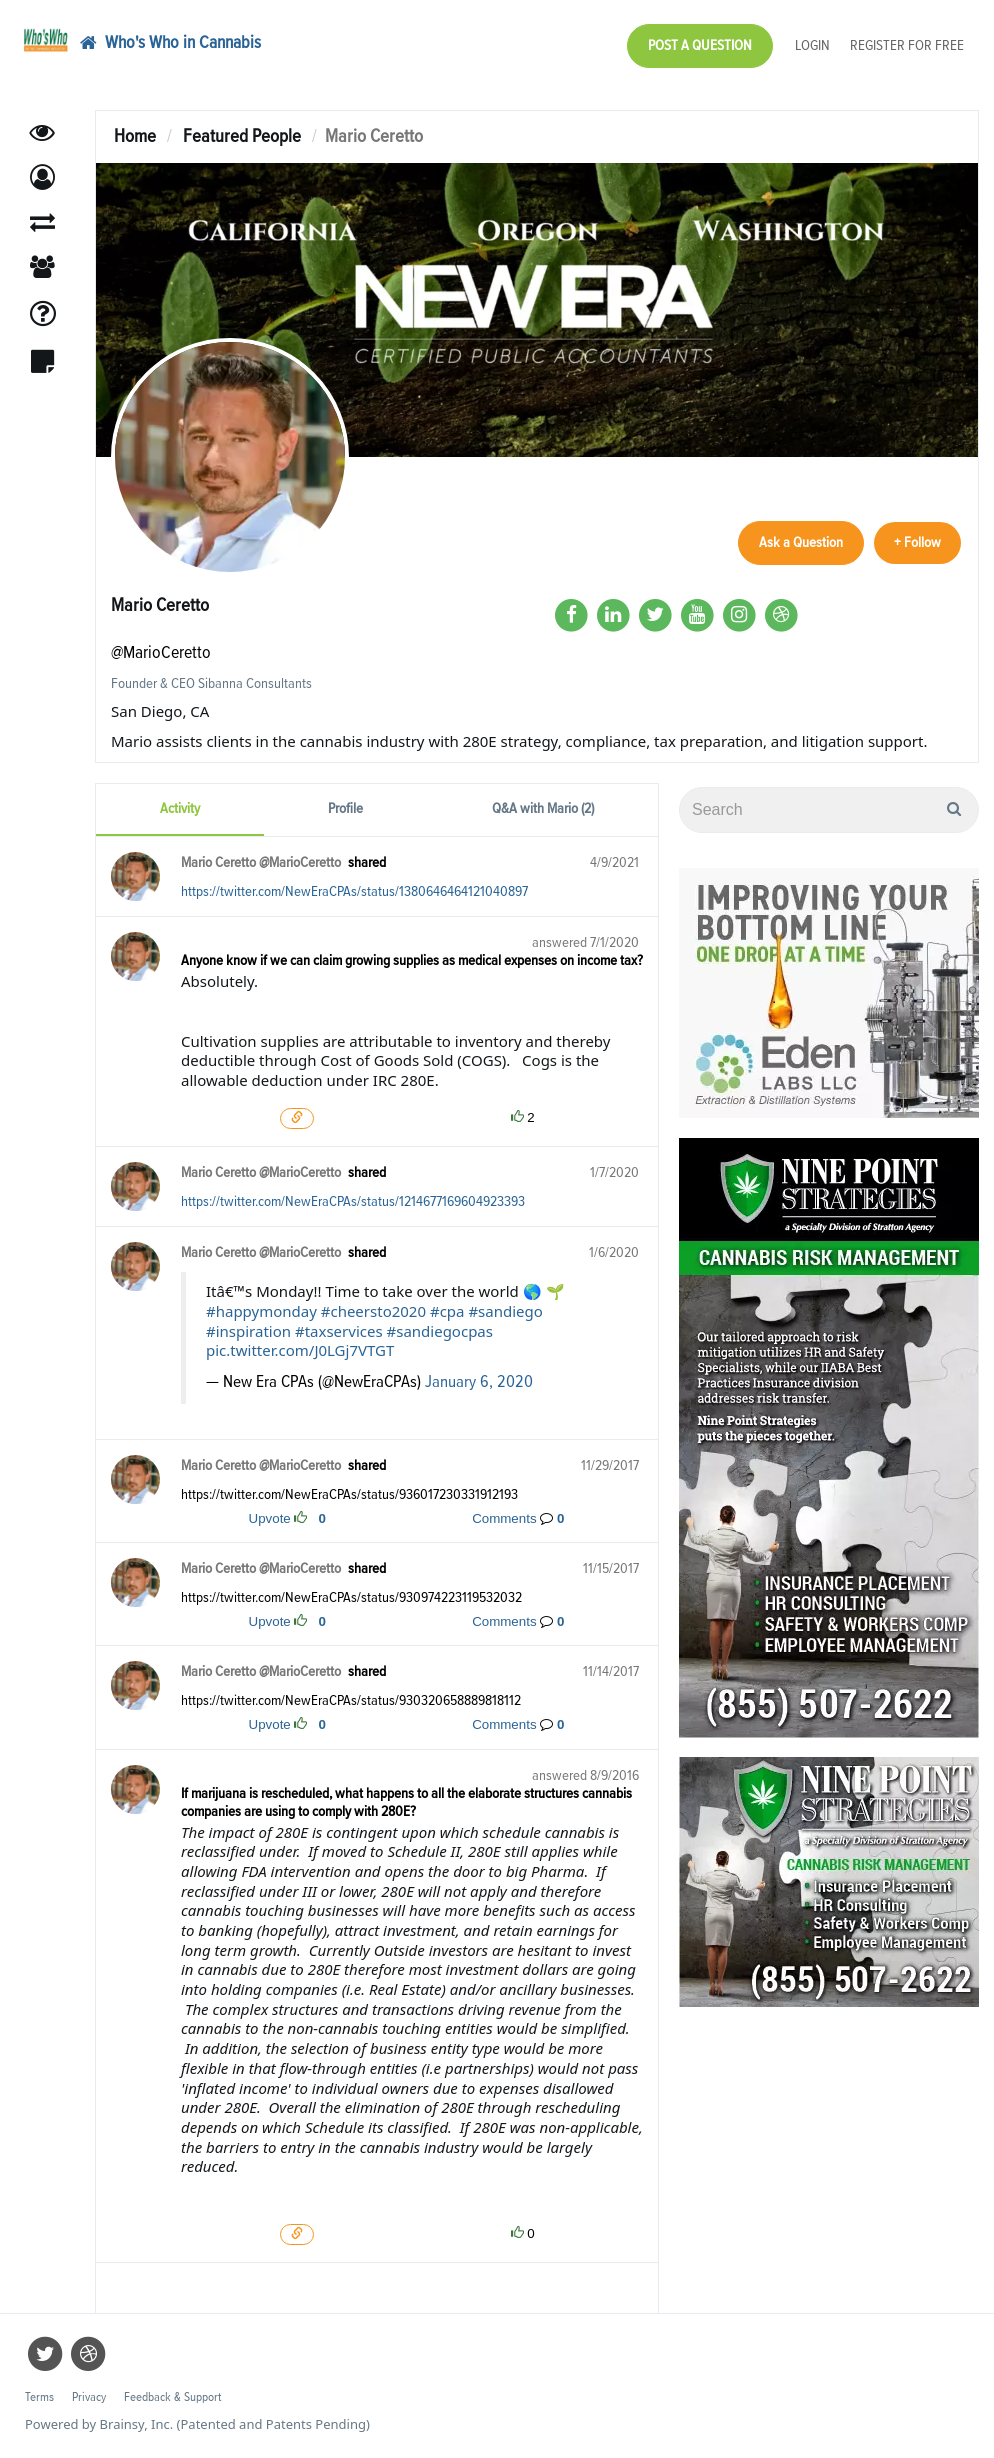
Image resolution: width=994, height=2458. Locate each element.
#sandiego (505, 1311)
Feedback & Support (172, 2397)
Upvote (270, 1518)
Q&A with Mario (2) (543, 808)
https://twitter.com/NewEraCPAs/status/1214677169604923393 (353, 1201)
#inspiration (248, 1331)
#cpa (447, 1311)
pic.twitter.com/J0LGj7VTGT (300, 1350)
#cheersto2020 (373, 1311)
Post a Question (700, 45)
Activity (180, 808)
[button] (42, 177)
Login (812, 45)
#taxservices (339, 1331)
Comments (504, 1518)
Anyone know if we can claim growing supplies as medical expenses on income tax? (412, 960)
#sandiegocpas (440, 1331)
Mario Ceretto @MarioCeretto (261, 862)
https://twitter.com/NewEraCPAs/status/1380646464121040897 (354, 891)
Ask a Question (801, 542)
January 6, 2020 (479, 1382)
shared (367, 862)
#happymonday (261, 1311)
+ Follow (917, 542)
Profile (345, 808)
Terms (39, 2397)
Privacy (89, 2397)
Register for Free (907, 45)
